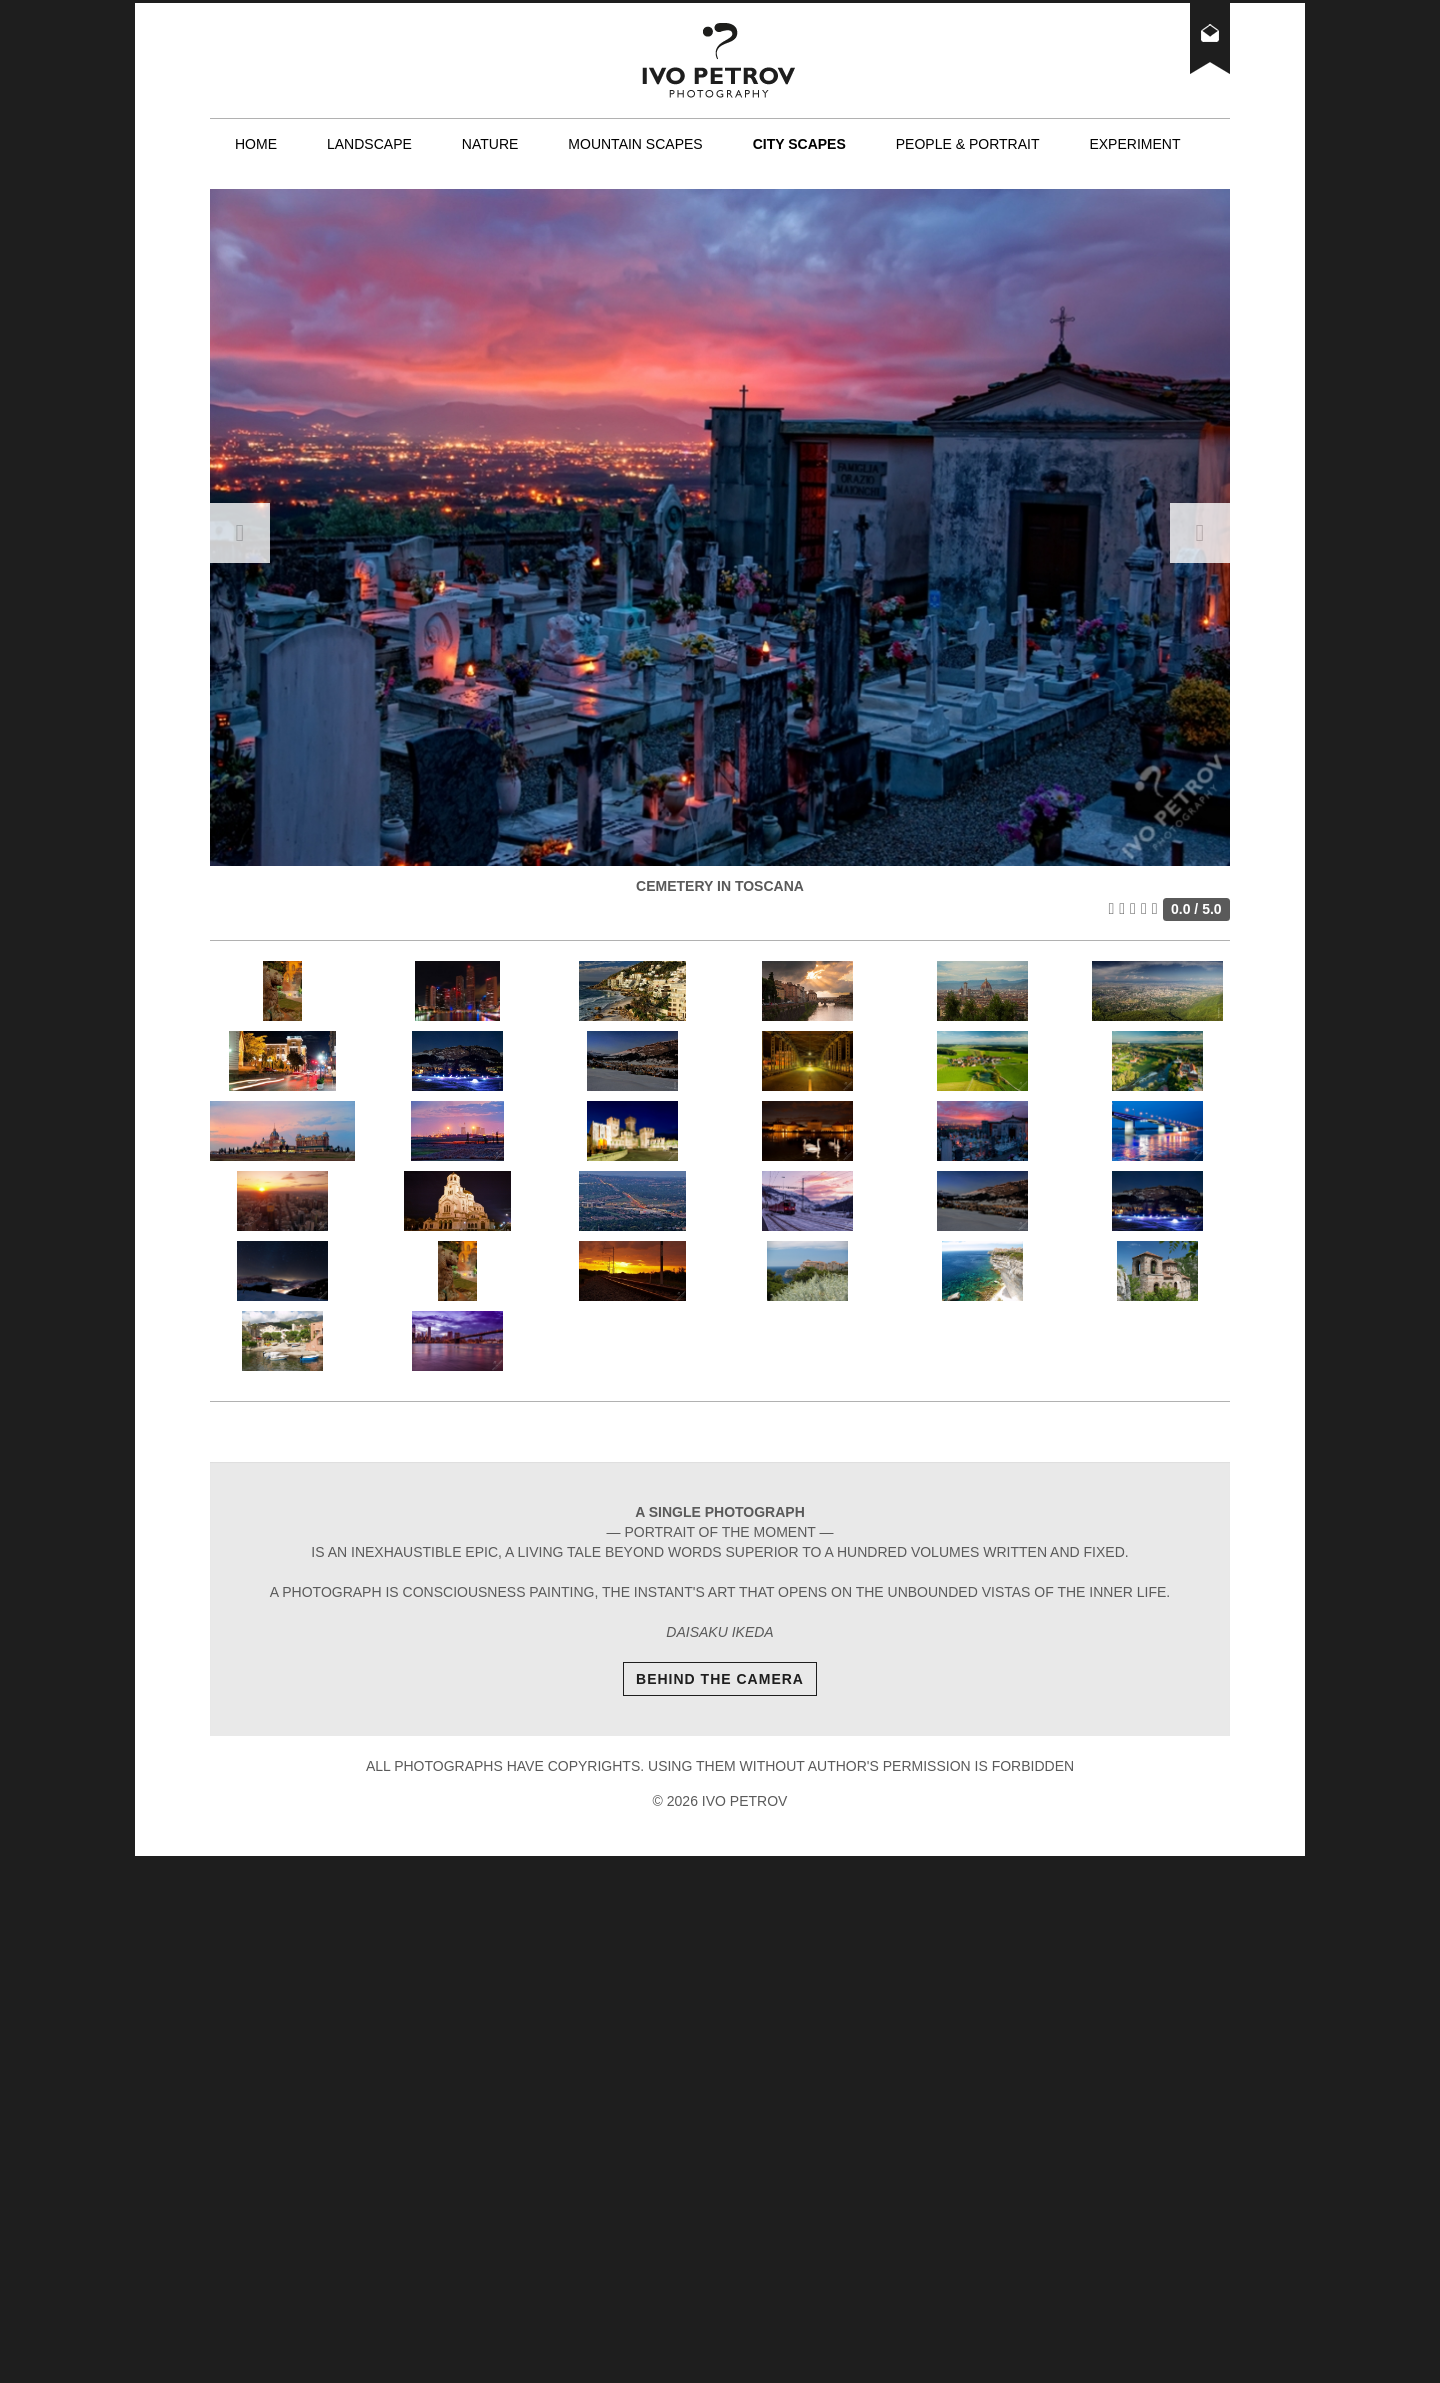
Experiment (1134, 144)
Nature (490, 144)
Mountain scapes (635, 144)
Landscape (369, 144)
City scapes (799, 144)
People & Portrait (968, 144)
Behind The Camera (720, 1679)
